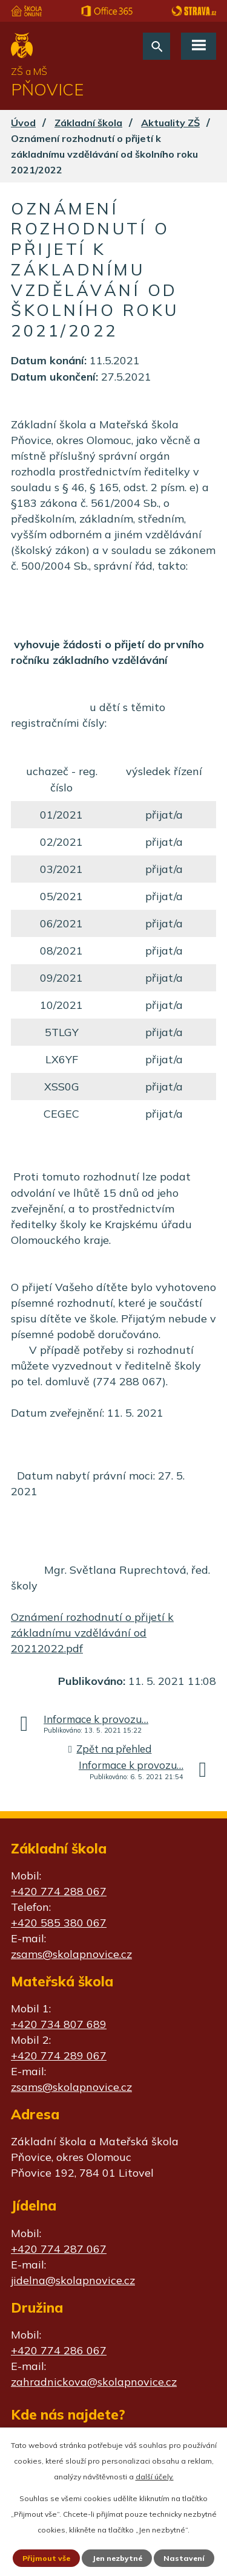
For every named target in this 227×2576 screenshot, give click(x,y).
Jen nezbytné (117, 2558)
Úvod (23, 123)
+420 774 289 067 (59, 2055)
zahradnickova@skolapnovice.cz (94, 2382)
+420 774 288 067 (59, 1891)
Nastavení (184, 2558)
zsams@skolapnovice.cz (71, 1954)
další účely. (155, 2476)
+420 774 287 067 (59, 2249)
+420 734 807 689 (59, 2024)
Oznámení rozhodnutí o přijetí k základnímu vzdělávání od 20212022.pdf (92, 1632)
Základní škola (88, 123)
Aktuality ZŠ (170, 123)
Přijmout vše (46, 2558)
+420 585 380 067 (59, 1923)
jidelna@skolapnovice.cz (73, 2280)
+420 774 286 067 (59, 2350)
